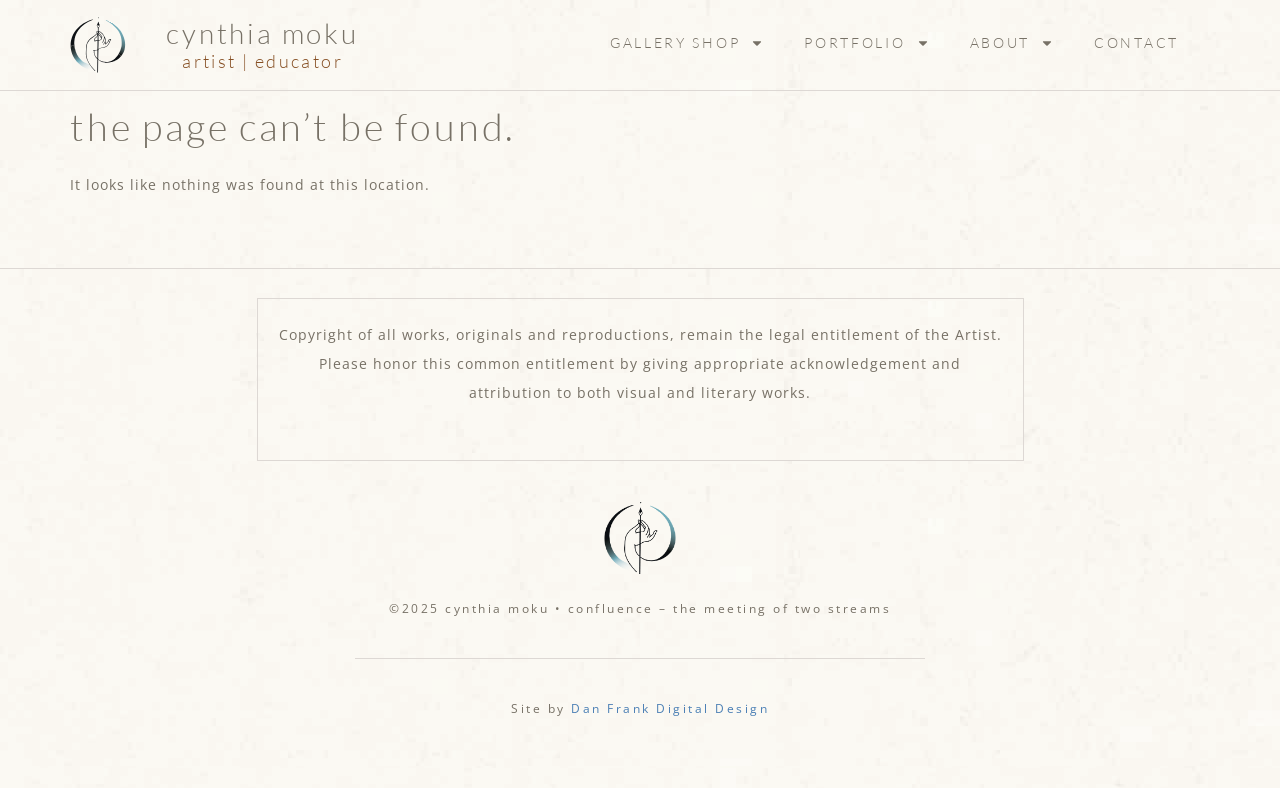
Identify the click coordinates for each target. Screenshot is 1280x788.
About (1012, 43)
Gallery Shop (687, 43)
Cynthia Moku (262, 33)
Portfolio (866, 43)
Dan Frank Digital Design (670, 708)
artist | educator (262, 61)
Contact (1136, 42)
